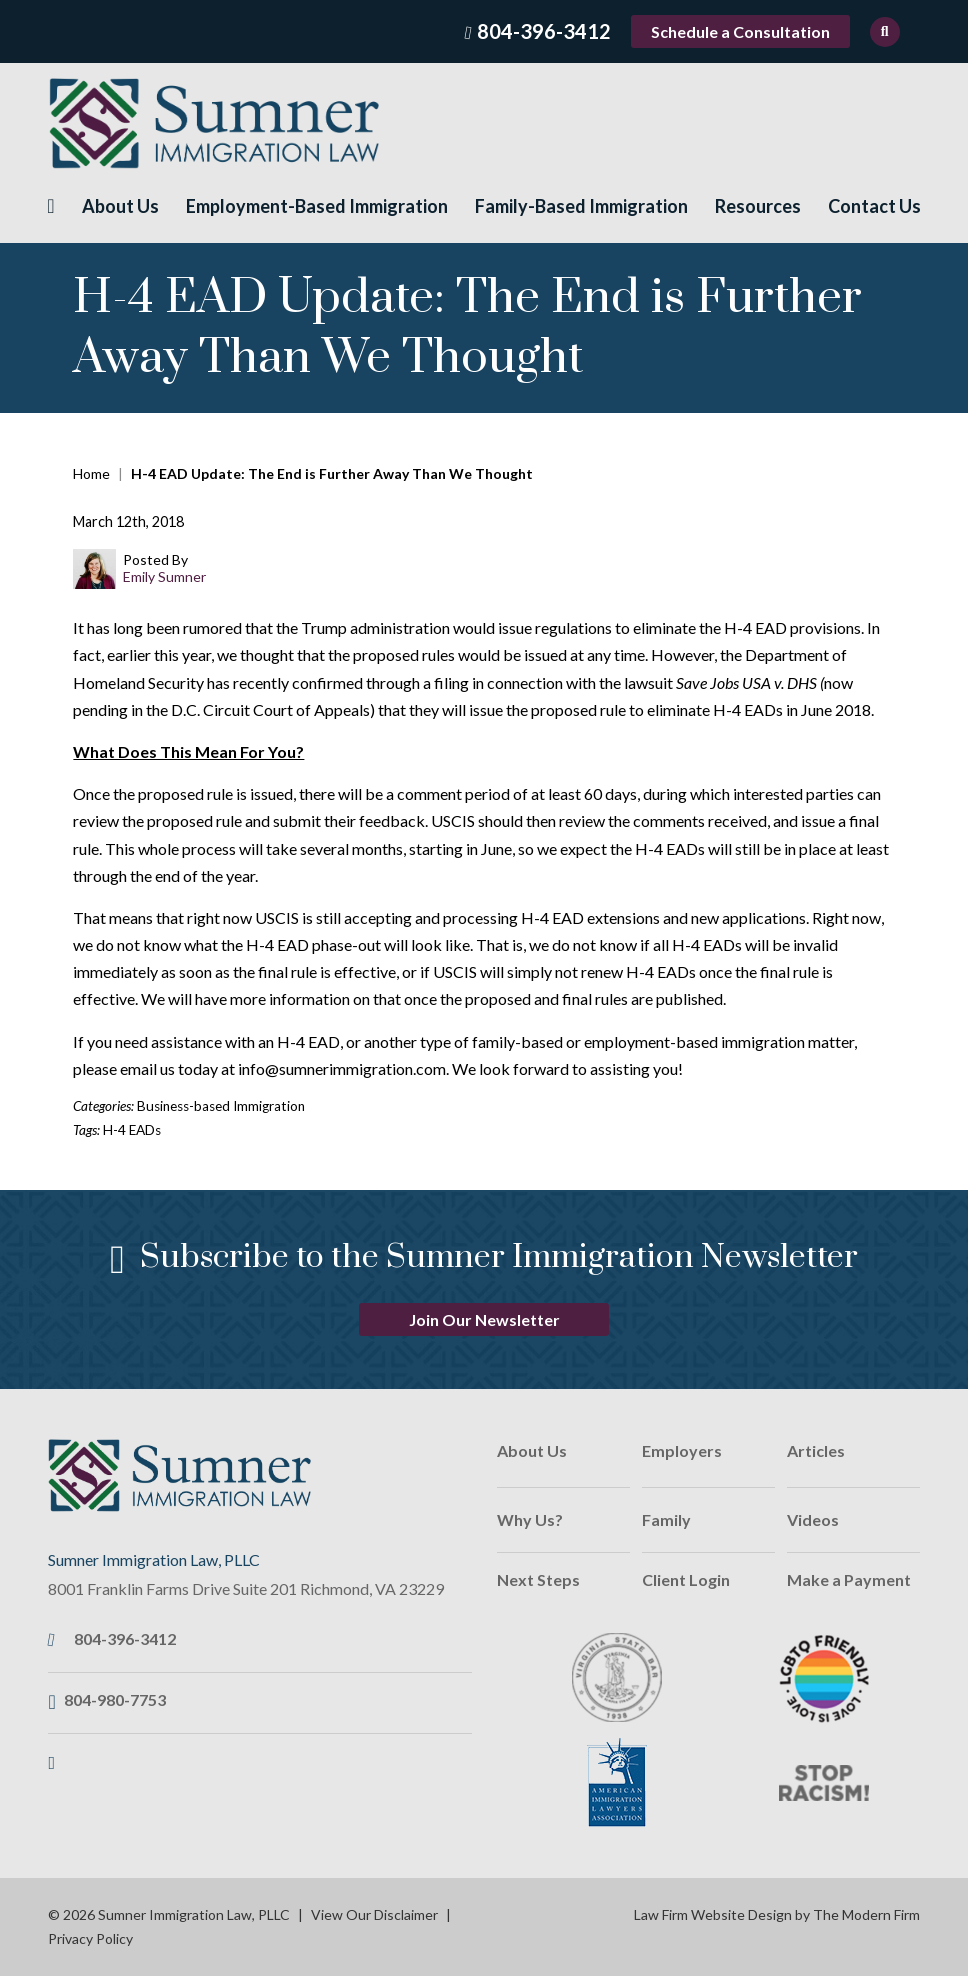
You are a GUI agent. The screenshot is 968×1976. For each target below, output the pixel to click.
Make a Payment (849, 1579)
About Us (120, 206)
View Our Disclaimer (374, 1914)
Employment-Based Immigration (317, 206)
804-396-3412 (544, 31)
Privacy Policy (90, 1938)
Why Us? (530, 1519)
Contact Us (874, 206)
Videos (813, 1519)
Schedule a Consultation (740, 31)
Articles (816, 1450)
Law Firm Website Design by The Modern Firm (777, 1914)
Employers (682, 1450)
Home (50, 206)
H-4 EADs (132, 1130)
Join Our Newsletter (484, 1319)
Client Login (686, 1579)
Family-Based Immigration (581, 206)
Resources (758, 206)
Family (666, 1519)
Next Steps (538, 1579)
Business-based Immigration (221, 1106)
